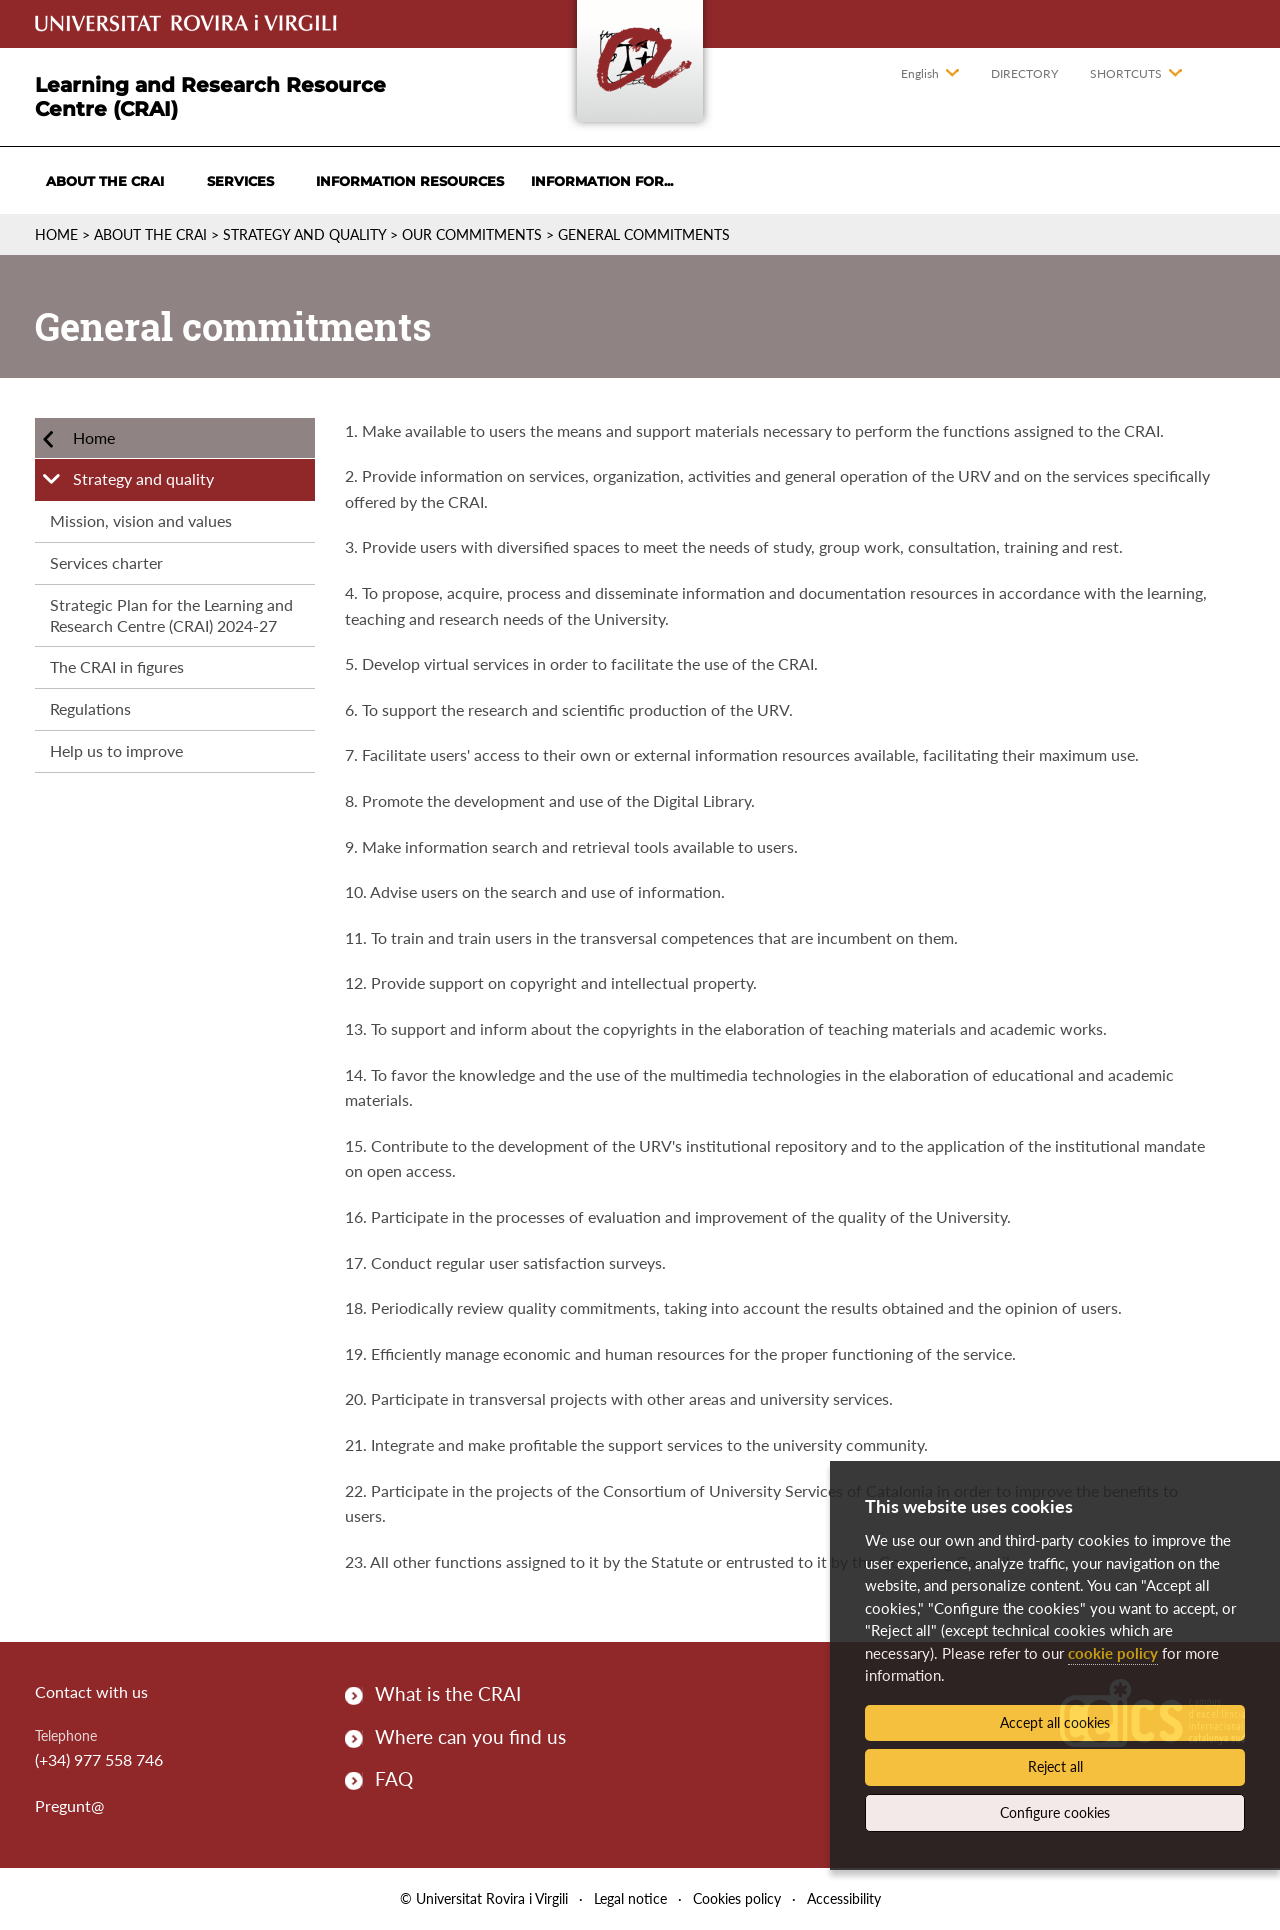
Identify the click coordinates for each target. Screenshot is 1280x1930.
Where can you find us (470, 1736)
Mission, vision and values (141, 520)
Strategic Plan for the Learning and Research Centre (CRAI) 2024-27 (171, 615)
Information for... (602, 181)
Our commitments (472, 234)
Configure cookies (1055, 1812)
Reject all (1055, 1766)
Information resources (410, 181)
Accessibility (844, 1898)
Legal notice (630, 1898)
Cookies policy (737, 1898)
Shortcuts (1126, 73)
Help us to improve (116, 750)
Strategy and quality (304, 234)
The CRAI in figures (117, 666)
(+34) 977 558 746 (99, 1759)
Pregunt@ (69, 1805)
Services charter (106, 562)
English (920, 73)
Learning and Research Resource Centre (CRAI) (210, 97)
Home (56, 234)
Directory (1024, 73)
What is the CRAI (448, 1693)
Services (240, 181)
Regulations (90, 708)
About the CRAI (105, 181)
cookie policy (1113, 1653)
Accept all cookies (1055, 1722)
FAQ (394, 1778)
